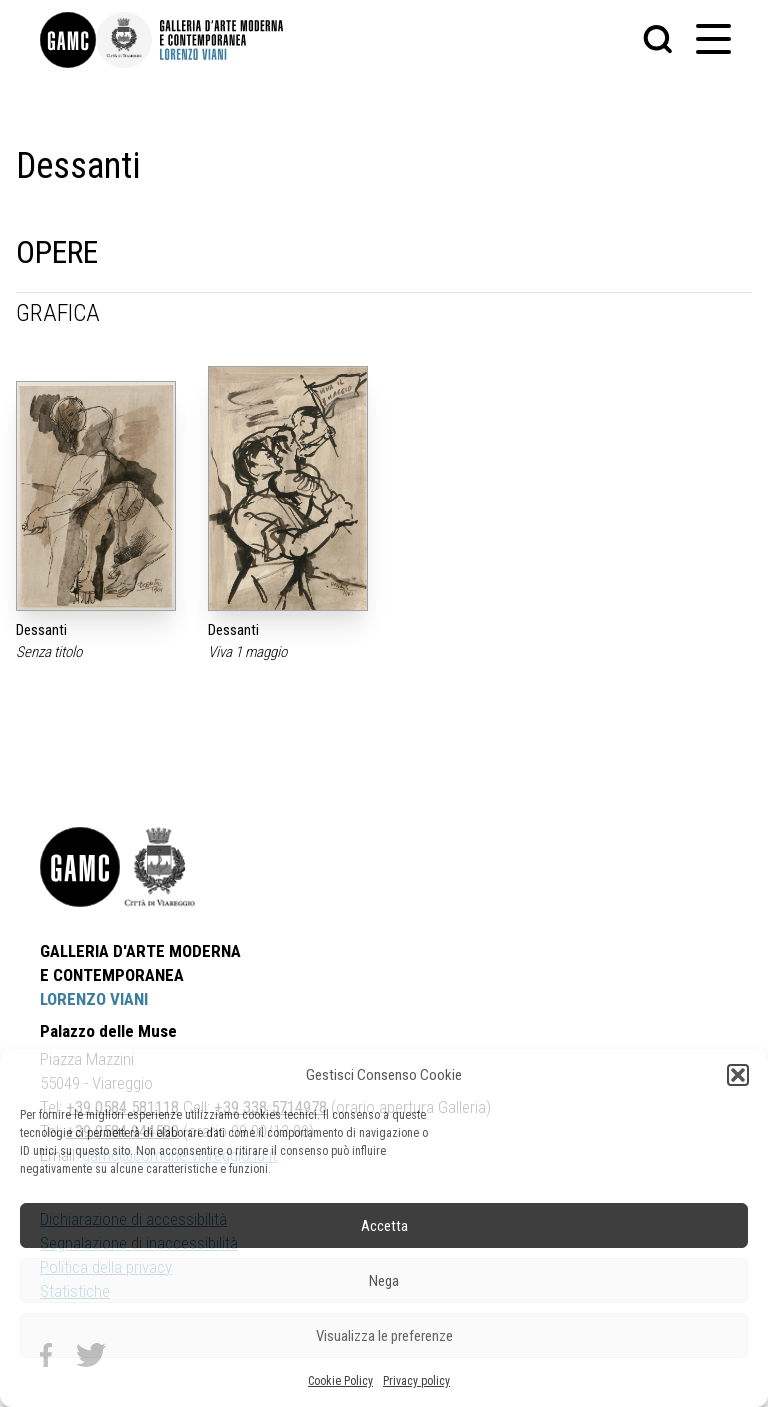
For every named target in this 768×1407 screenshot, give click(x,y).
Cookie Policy (340, 1381)
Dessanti (41, 630)
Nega (384, 1281)
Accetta (384, 1226)
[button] (738, 1075)
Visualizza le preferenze (384, 1336)
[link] (68, 40)
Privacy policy (416, 1381)
